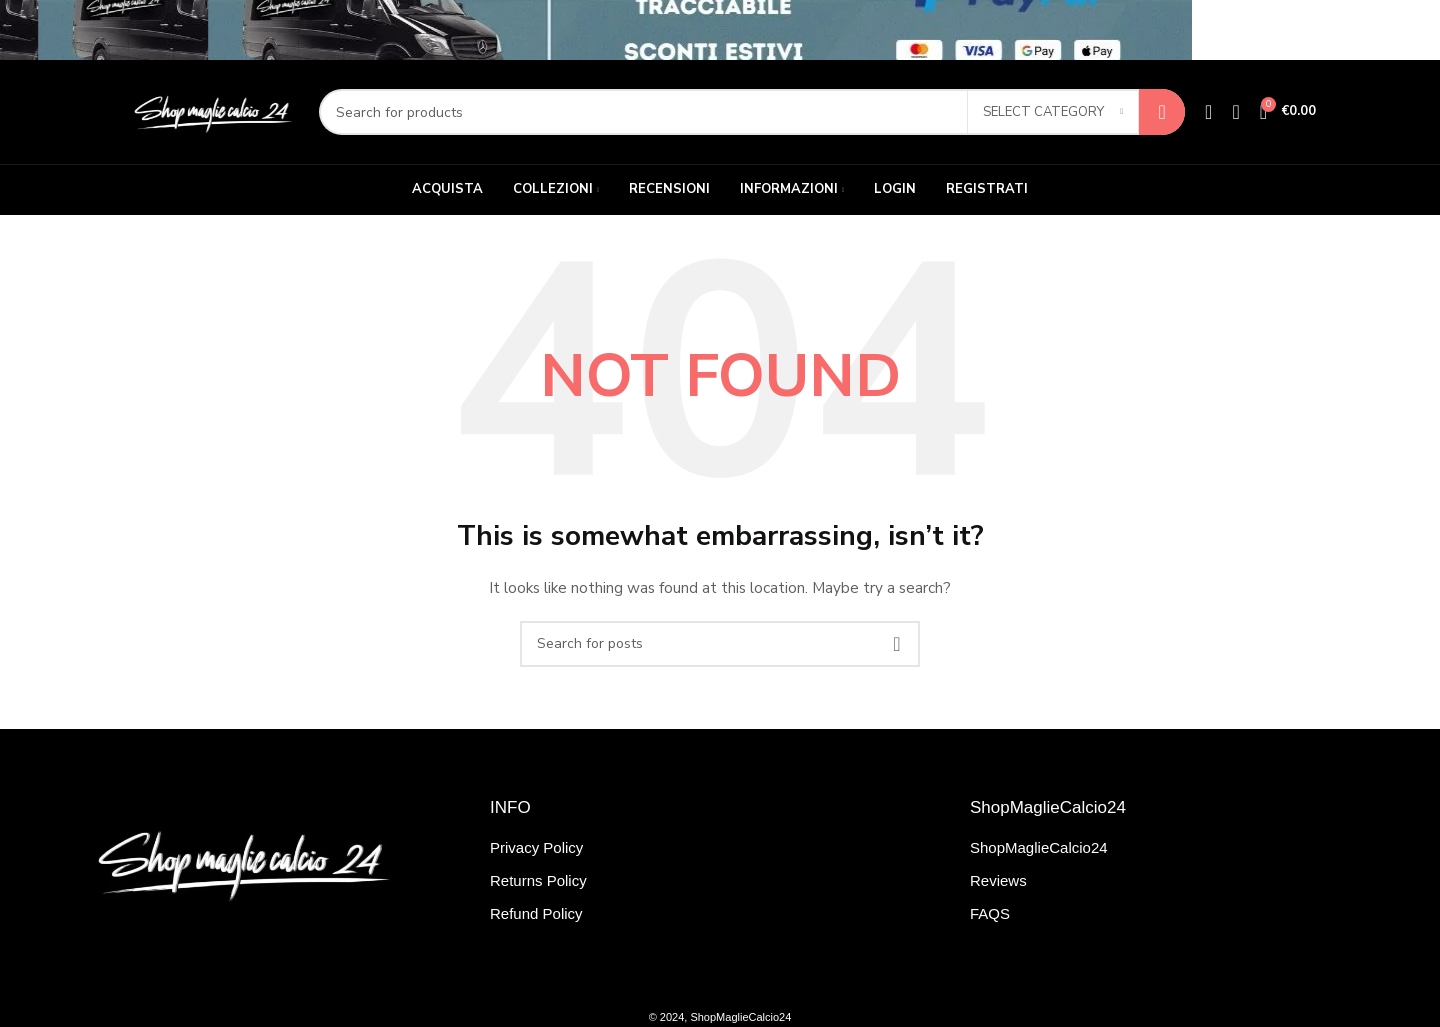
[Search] (752, 112)
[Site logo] (211, 110)
